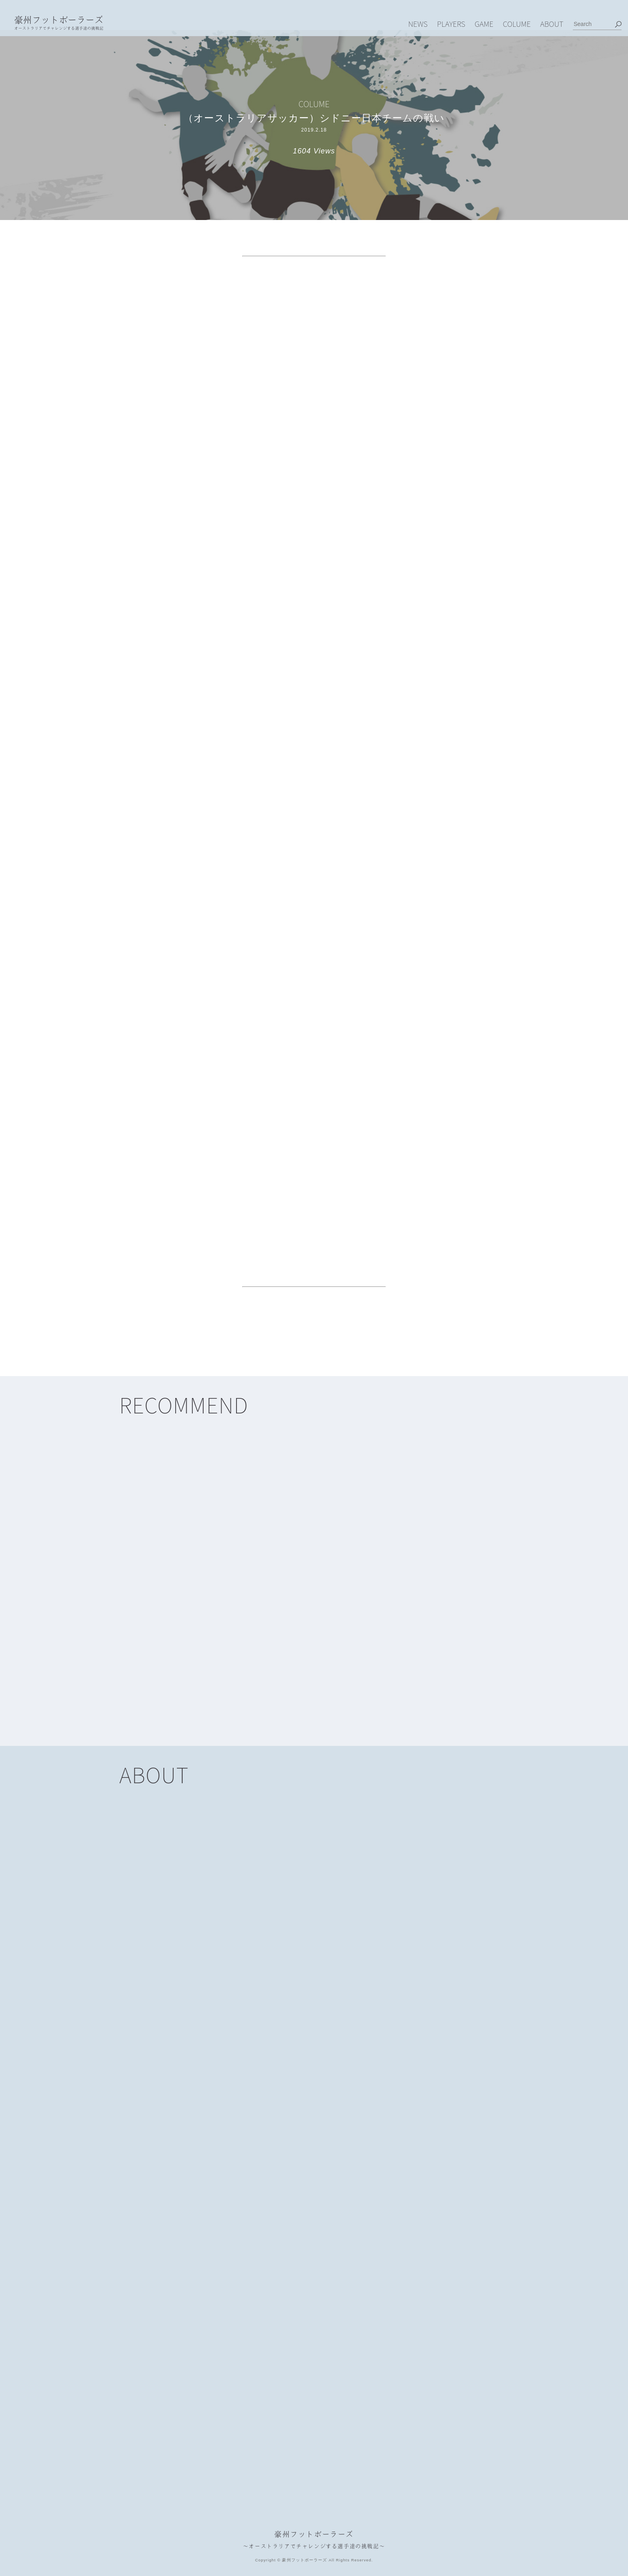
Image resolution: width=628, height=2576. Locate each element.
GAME (484, 23)
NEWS (418, 23)
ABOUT (551, 23)
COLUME (517, 23)
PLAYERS (451, 23)
